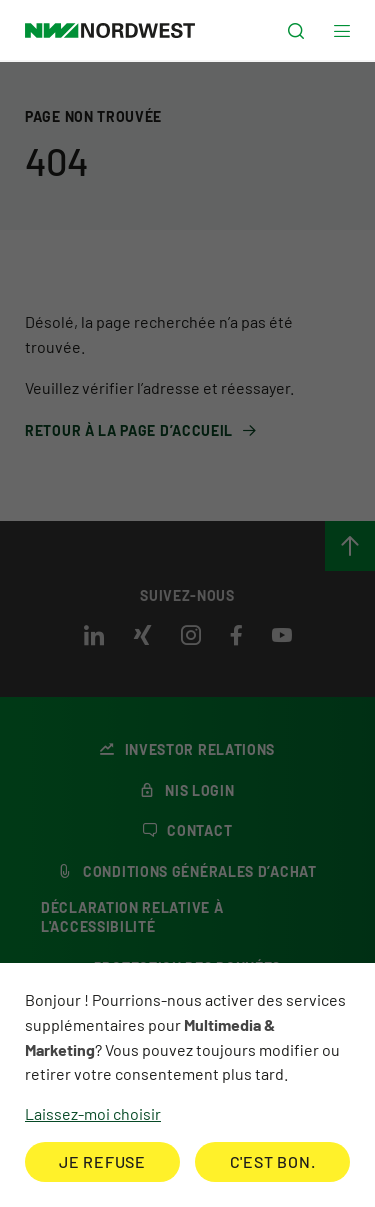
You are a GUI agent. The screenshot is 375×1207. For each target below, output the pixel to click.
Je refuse (102, 1161)
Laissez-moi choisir (93, 1113)
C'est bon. (273, 1161)
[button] (296, 31)
